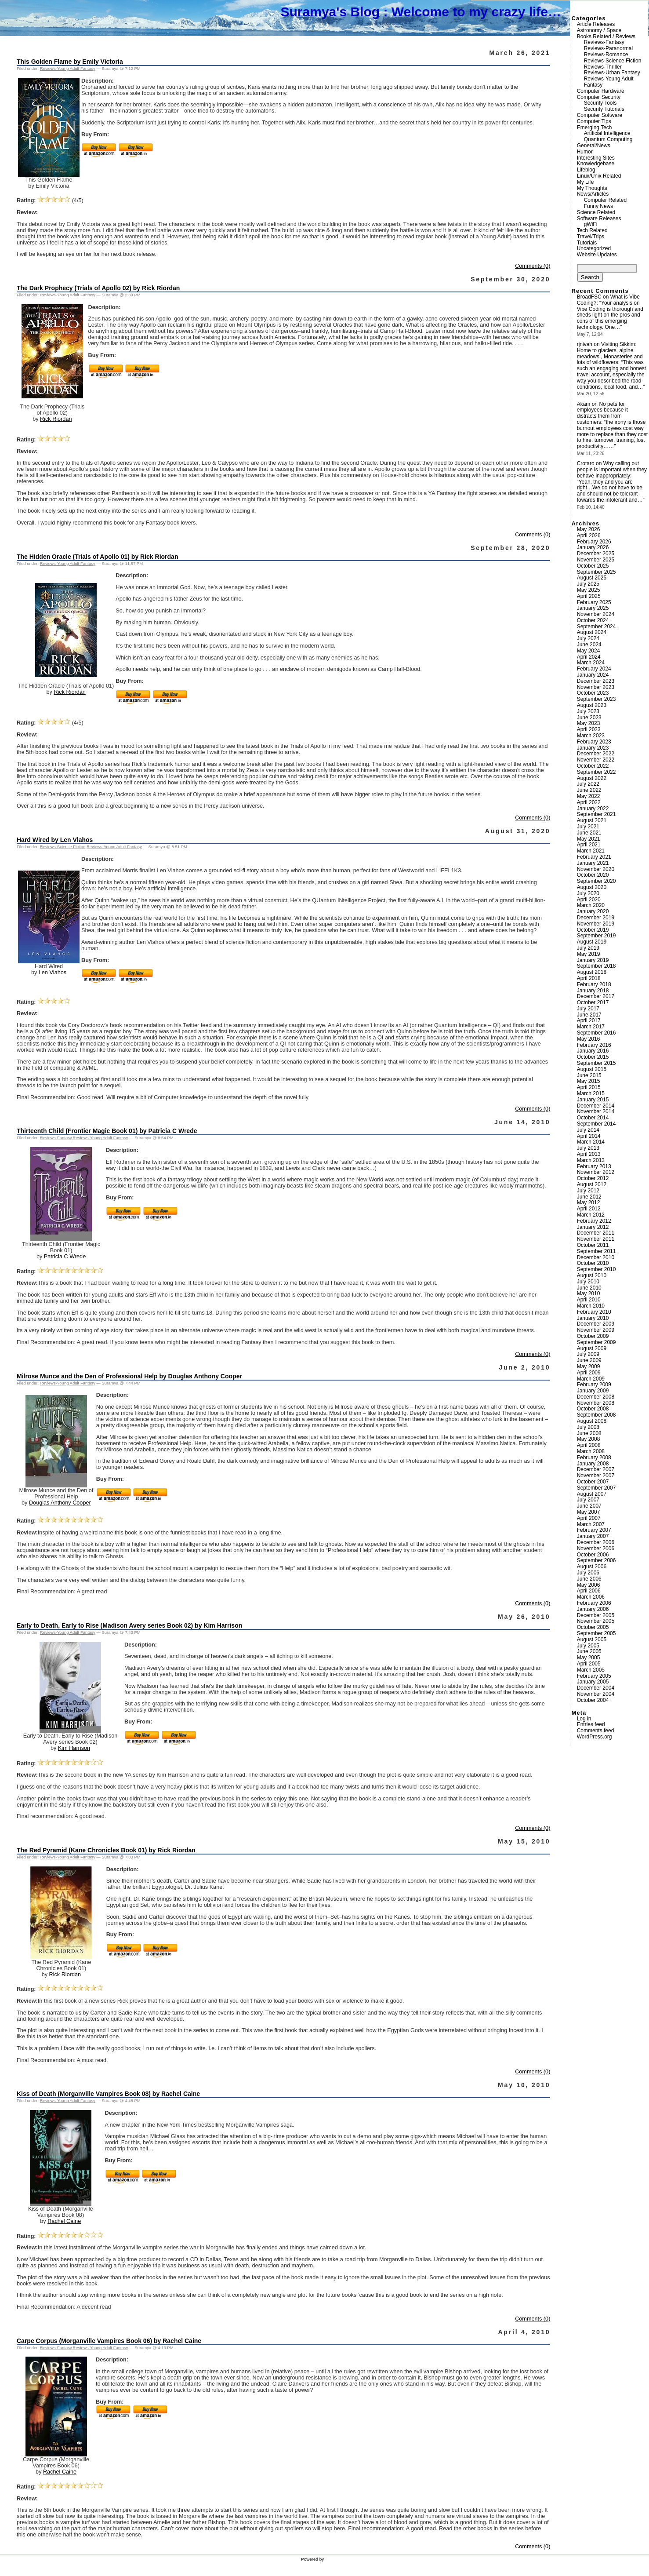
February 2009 (594, 1384)
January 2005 (593, 1682)
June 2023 (589, 717)
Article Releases (596, 24)
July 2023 (588, 711)
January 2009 (593, 1391)
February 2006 (594, 1603)
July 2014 (588, 1130)
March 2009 (591, 1379)
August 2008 (591, 1421)
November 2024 (595, 614)
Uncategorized (594, 248)
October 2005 (593, 1627)
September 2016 (596, 1033)
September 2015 (596, 1063)
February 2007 (594, 1530)
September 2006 (596, 1560)
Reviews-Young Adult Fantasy (67, 68)
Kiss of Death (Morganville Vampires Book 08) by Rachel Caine (108, 2093)
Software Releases (599, 218)
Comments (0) (532, 266)
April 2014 (589, 1136)
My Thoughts (592, 188)
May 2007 (588, 1512)
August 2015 (591, 1069)
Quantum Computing (608, 139)
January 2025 (593, 608)
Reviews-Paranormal (608, 48)
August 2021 (591, 820)
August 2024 (591, 632)
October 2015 (593, 1057)
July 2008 (588, 1427)
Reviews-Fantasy (56, 1137)
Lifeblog (586, 170)
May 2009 (588, 1366)
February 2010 (594, 1312)
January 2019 (593, 960)
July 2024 (588, 638)
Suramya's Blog (330, 11)
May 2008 (588, 1439)
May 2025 (588, 590)
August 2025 (591, 578)
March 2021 (591, 851)
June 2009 (589, 1360)
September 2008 (596, 1415)
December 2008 (595, 1397)
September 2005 (596, 1633)
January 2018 (593, 990)
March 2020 (591, 905)
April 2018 (589, 978)
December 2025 (595, 553)
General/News (593, 145)
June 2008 (589, 1433)
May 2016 (588, 1039)
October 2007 (593, 1482)
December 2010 (595, 1257)
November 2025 (595, 560)
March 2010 (591, 1306)
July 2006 (588, 1573)
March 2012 (591, 1215)
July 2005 (588, 1646)
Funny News (598, 206)
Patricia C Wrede (65, 1256)
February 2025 (594, 602)
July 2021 (588, 826)
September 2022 (596, 772)
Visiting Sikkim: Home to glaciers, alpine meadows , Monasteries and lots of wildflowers (610, 353)
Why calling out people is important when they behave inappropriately (612, 469)
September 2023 (596, 699)
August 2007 (591, 1494)
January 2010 (593, 1318)
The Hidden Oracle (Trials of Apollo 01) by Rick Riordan (97, 556)
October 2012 (593, 1178)
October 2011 (593, 1245)
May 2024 (588, 651)
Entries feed (591, 1724)
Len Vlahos (52, 972)
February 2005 (594, 1676)
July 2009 (588, 1354)
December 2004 (595, 1688)
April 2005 (589, 1664)
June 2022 (589, 790)
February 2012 (594, 1221)
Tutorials (587, 243)
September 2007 (596, 1488)
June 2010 (589, 1288)
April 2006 (589, 1591)
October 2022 (593, 766)
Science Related (596, 212)
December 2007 (595, 1469)
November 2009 (595, 1330)
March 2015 (591, 1093)
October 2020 (593, 875)
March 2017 (591, 1027)
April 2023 (589, 729)
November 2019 (595, 924)
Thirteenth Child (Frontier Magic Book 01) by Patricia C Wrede (107, 1130)
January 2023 (593, 748)
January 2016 (593, 1051)
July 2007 (588, 1500)
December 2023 (595, 681)
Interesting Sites (596, 158)
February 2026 (594, 542)
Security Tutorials (604, 109)
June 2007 (589, 1506)
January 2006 (593, 1609)
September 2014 (596, 1124)
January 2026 (593, 547)
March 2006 (591, 1597)
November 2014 (595, 1111)
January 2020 (593, 911)
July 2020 (588, 893)
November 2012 (595, 1172)
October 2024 (593, 620)
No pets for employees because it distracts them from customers (602, 413)
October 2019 (593, 930)
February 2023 (594, 742)
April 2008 (589, 1445)
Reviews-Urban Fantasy (612, 72)
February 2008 (594, 1457)
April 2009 (589, 1373)
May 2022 (588, 796)
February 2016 (594, 1045)
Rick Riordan (56, 419)
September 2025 (596, 572)
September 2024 (596, 626)
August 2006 (591, 1566)
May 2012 (588, 1202)
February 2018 (594, 984)
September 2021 (596, 814)
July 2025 (588, 584)
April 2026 (589, 535)
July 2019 (588, 948)
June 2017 (589, 1015)
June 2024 (589, 644)
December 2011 (595, 1233)
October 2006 (593, 1555)
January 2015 (593, 1100)
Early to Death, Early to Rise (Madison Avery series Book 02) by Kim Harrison (129, 1625)
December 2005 (595, 1615)
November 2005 (595, 1621)
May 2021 (588, 839)
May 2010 (588, 1293)
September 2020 (596, 881)
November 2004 (595, 1694)
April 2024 (589, 657)
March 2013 (591, 1160)
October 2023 (593, 693)
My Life (585, 182)
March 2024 (591, 662)
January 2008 (593, 1464)
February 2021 (594, 857)
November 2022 (595, 760)
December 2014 (595, 1106)
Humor (585, 152)
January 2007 (593, 1536)
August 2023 (591, 705)
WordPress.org (594, 1737)
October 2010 (593, 1263)
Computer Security (598, 97)
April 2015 (589, 1087)
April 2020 (589, 899)
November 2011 (595, 1239)
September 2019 (596, 936)
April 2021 (589, 845)
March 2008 (591, 1451)
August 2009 (591, 1348)
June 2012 (589, 1197)
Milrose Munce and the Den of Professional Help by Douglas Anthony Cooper (129, 1376)
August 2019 (591, 942)
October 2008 (593, 1409)
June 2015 (589, 1075)
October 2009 (593, 1336)
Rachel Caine (64, 2221)
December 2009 (595, 1324)
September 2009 (596, 1342)
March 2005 (591, 1670)
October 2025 (593, 566)
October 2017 (593, 1002)
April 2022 (589, 802)
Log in (584, 1719)
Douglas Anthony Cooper (60, 1503)
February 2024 (594, 669)
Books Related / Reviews (606, 36)
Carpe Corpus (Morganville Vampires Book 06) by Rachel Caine (109, 2340)
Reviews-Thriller (603, 67)
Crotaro (586, 463)
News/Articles (593, 194)
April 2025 (589, 596)
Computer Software (599, 115)
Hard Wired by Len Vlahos (55, 839)
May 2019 (588, 954)
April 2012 (589, 1209)
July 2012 (588, 1191)
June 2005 (589, 1651)
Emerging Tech (594, 127)
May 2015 (588, 1081)
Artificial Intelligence (607, 133)
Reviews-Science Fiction (62, 846)
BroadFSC (589, 297)
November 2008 (595, 1403)
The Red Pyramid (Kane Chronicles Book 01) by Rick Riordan (106, 1850)
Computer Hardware (600, 91)
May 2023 (588, 723)
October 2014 (593, 1118)
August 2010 (591, 1275)
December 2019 (595, 918)
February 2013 (594, 1166)
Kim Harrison (74, 1748)
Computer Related (605, 200)
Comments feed (595, 1730)
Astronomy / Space (599, 30)
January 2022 (593, 808)
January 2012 (593, 1227)
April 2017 (589, 1020)
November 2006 (595, 1548)
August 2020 (591, 887)
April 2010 (589, 1300)
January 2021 (593, 863)
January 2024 (593, 675)
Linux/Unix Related (599, 176)
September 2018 (596, 966)
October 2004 (593, 1700)
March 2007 (591, 1524)
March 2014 (591, 1142)
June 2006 (589, 1579)
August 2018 (591, 972)
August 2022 (591, 778)
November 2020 (595, 869)
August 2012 (591, 1184)
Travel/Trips (590, 236)
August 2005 (591, 1639)
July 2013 (588, 1148)
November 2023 (595, 687)
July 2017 (588, 1009)
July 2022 (588, 784)
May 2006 (588, 1585)
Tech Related (592, 230)
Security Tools (600, 103)
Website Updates (597, 254)
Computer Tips (594, 121)
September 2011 (596, 1251)
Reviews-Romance (606, 54)
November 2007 (595, 1475)
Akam (584, 404)
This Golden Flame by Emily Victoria (70, 61)
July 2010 (588, 1282)
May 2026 (588, 529)
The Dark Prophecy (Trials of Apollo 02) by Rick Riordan (98, 287)
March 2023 (591, 735)
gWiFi (591, 224)
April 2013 (589, 1154)
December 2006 (595, 1542)
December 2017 (595, 996)
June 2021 (589, 833)
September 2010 (596, 1269)
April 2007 (589, 1518)
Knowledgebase (595, 163)
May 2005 (588, 1657)
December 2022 (595, 754)
